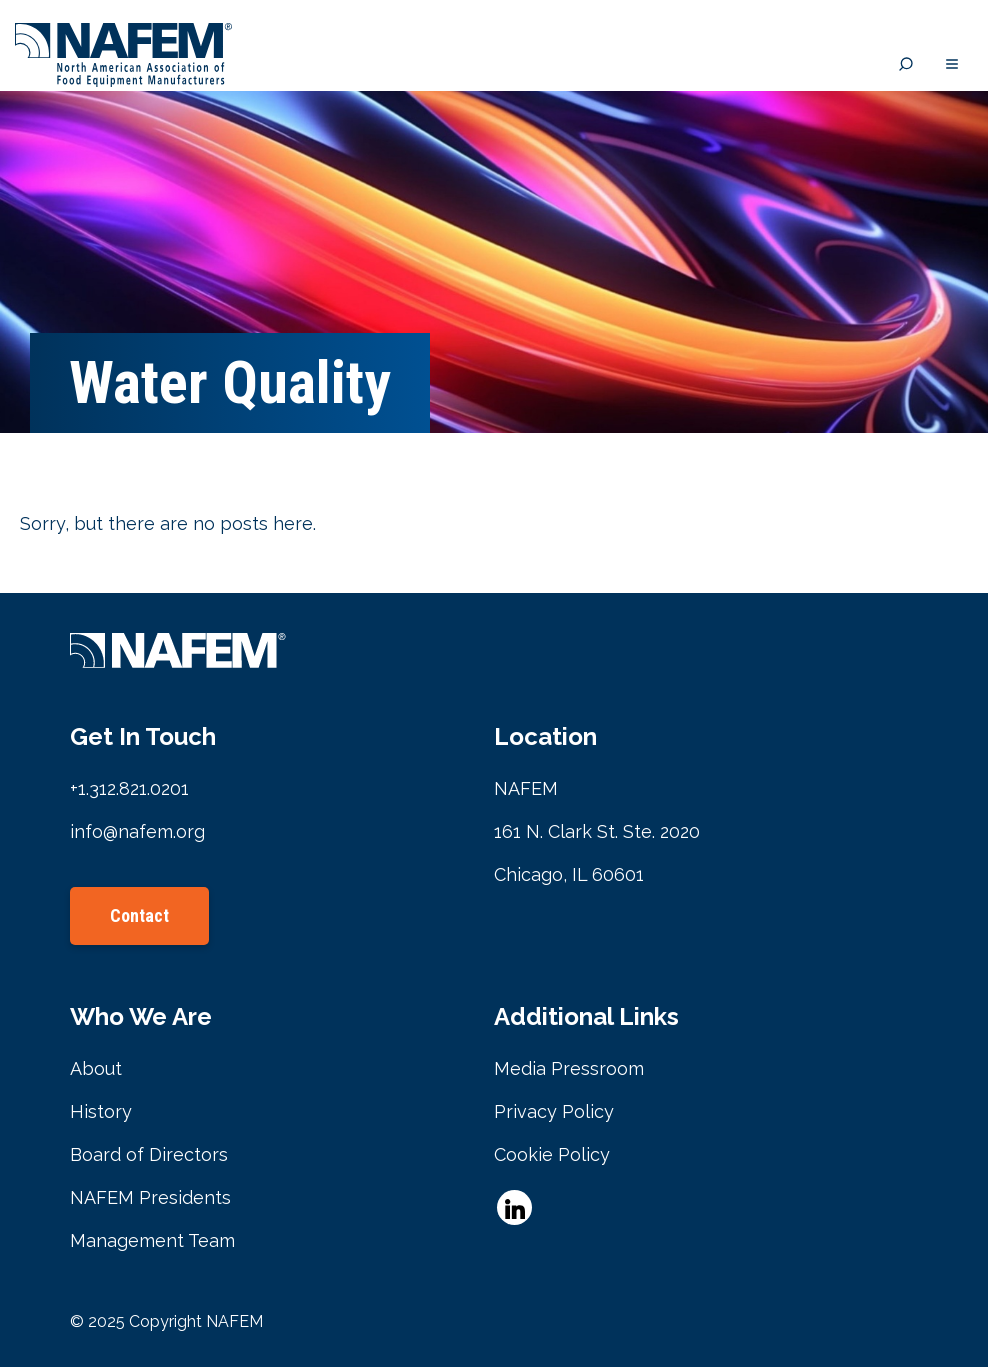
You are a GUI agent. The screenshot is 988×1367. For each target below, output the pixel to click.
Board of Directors (149, 1154)
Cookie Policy (552, 1154)
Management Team (152, 1240)
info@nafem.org (137, 831)
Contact (139, 915)
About (96, 1068)
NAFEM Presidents (150, 1197)
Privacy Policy (554, 1111)
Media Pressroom (569, 1068)
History (101, 1111)
